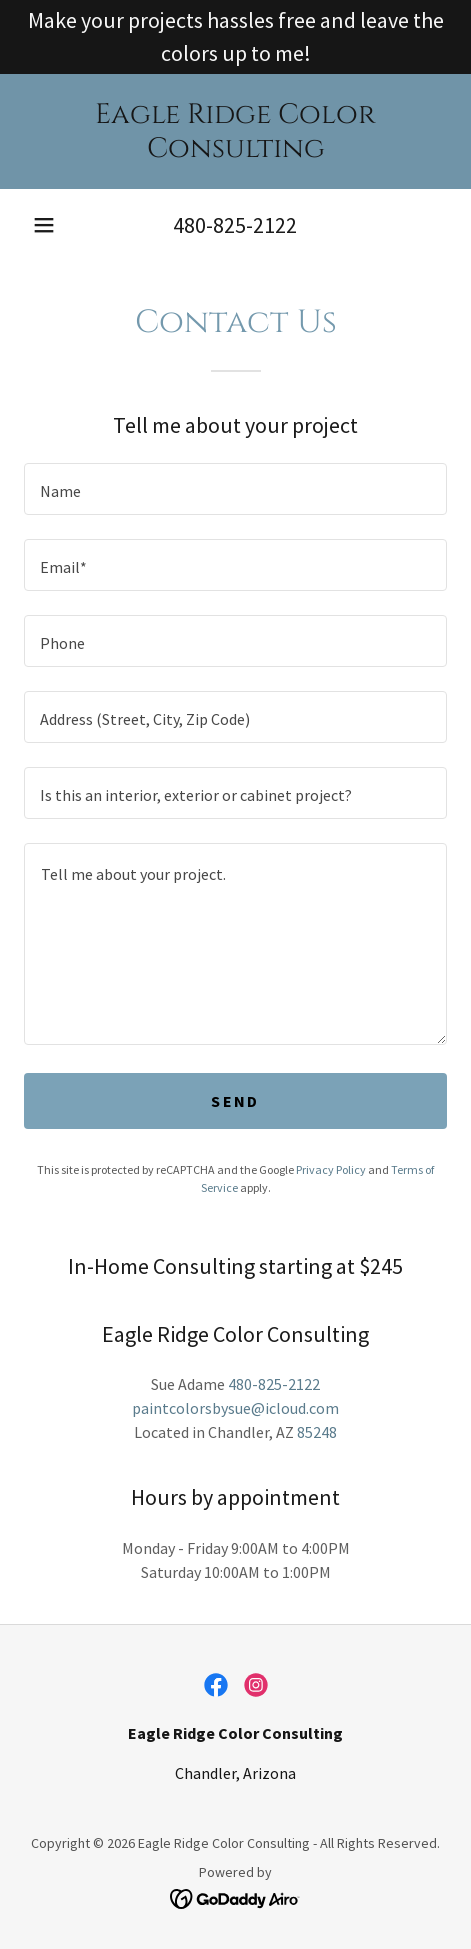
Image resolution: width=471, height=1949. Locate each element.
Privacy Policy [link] (331, 1169)
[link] (235, 131)
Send (235, 1101)
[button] (44, 225)
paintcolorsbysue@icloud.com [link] (235, 1408)
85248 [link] (317, 1432)
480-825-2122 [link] (235, 225)
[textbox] (235, 489)
